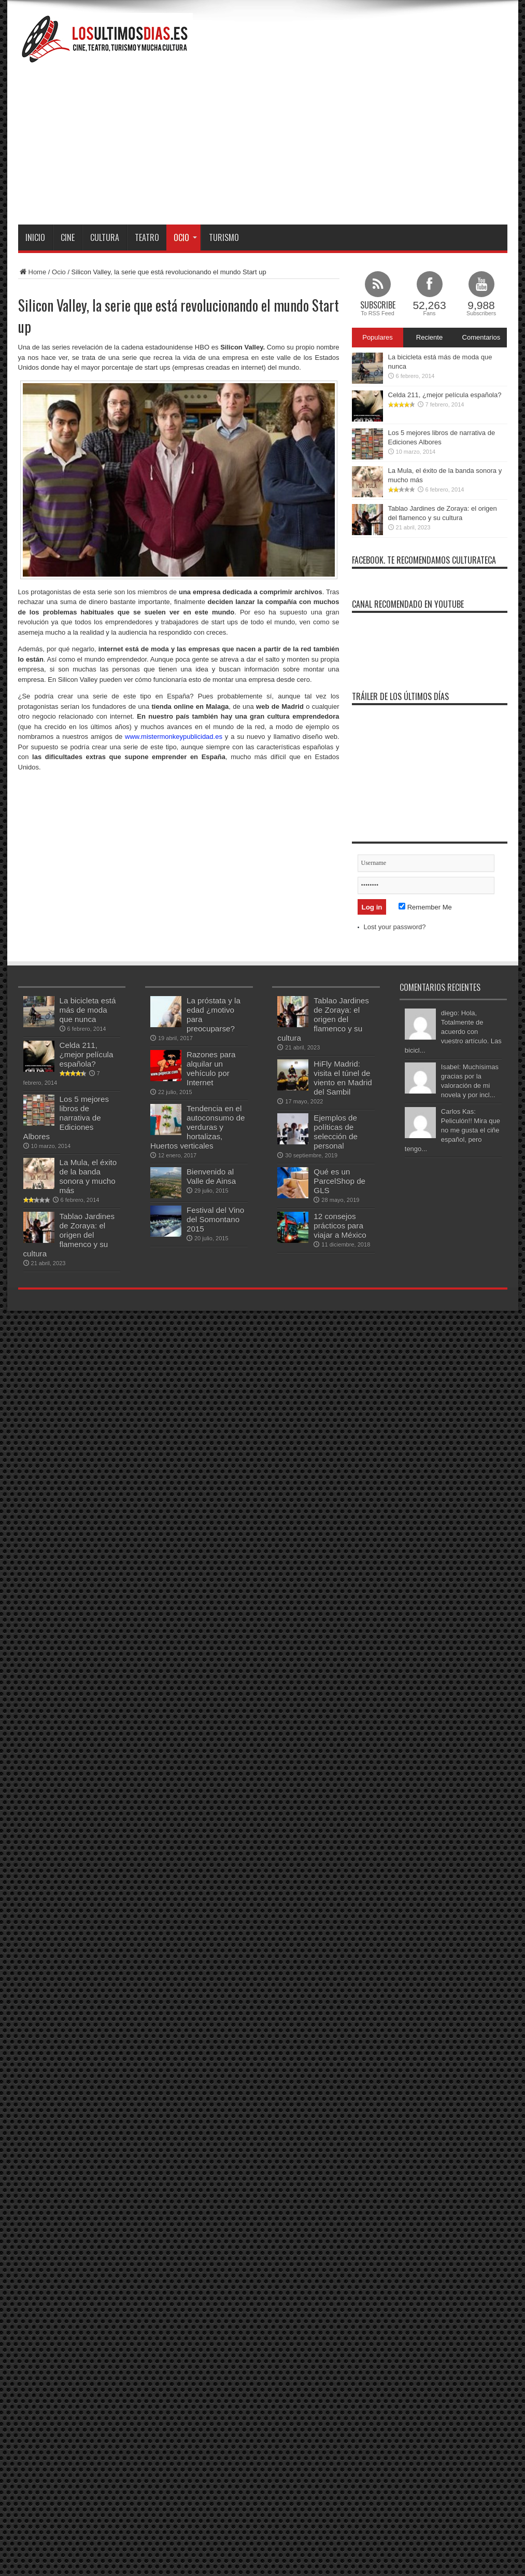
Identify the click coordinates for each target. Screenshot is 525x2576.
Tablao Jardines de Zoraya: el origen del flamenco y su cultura (69, 1235)
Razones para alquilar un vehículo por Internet (211, 1068)
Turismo (224, 237)
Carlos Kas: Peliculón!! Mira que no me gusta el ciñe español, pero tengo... (452, 1130)
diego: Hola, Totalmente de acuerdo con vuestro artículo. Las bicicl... (453, 1031)
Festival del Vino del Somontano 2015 (215, 1219)
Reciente (429, 337)
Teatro (147, 237)
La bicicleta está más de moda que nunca (88, 1010)
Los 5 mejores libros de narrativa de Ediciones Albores (66, 1118)
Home (32, 272)
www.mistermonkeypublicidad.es (173, 736)
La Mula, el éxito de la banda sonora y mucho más (88, 1176)
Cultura (104, 237)
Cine (68, 237)
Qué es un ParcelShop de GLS (339, 1181)
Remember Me (425, 907)
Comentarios (481, 337)
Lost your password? (395, 927)
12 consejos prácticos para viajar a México (340, 1225)
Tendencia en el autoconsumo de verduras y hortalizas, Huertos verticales (197, 1127)
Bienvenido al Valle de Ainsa (211, 1176)
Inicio (35, 237)
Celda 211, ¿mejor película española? (445, 395)
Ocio (185, 237)
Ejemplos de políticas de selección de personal (336, 1131)
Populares (377, 337)
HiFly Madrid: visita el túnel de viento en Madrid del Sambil (343, 1077)
